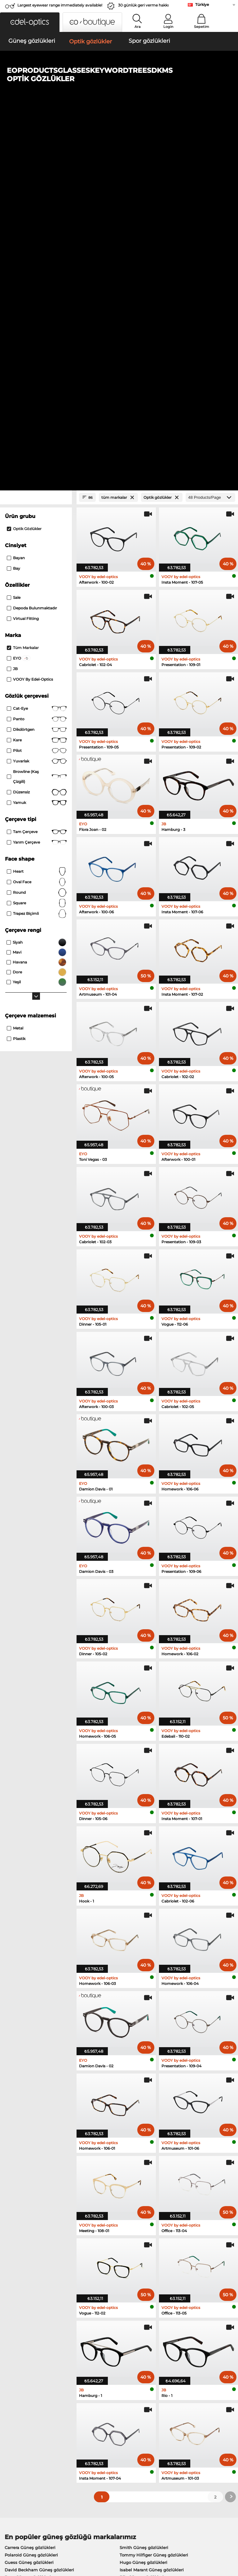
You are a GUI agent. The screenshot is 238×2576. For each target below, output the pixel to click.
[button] (30, 22)
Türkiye (202, 4)
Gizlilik (50, 2538)
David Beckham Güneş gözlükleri (39, 2205)
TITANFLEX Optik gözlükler (147, 2258)
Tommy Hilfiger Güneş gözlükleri (154, 2190)
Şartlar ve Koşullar (21, 2538)
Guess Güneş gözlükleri (29, 2198)
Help (163, 2406)
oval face (37, 518)
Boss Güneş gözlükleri (28, 2213)
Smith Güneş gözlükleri (144, 2183)
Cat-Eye (37, 345)
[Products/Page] (210, 133)
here (161, 2343)
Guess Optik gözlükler (28, 2258)
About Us (13, 2406)
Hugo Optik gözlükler (141, 2265)
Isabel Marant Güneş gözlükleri (152, 2205)
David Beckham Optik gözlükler (152, 2273)
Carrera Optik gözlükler (142, 2251)
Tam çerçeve (37, 468)
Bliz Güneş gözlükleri (142, 2213)
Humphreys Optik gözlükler (33, 2251)
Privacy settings (19, 2416)
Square (37, 539)
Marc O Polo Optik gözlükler (34, 2243)
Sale (13, 233)
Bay (13, 204)
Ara (137, 26)
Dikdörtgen (37, 366)
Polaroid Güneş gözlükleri (31, 2190)
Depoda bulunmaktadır (32, 244)
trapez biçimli (37, 550)
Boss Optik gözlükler (26, 2265)
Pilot (37, 387)
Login (168, 26)
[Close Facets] (36, 134)
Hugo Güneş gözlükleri (143, 2198)
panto (37, 355)
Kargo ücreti (92, 2423)
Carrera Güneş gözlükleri (30, 2183)
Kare (37, 376)
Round (37, 529)
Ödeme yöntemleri (99, 2416)
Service (88, 2406)
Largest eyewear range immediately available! (59, 5)
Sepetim (201, 26)
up (230, 2538)
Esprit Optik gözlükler (141, 2243)
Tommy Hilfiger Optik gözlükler (37, 2273)
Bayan (16, 194)
